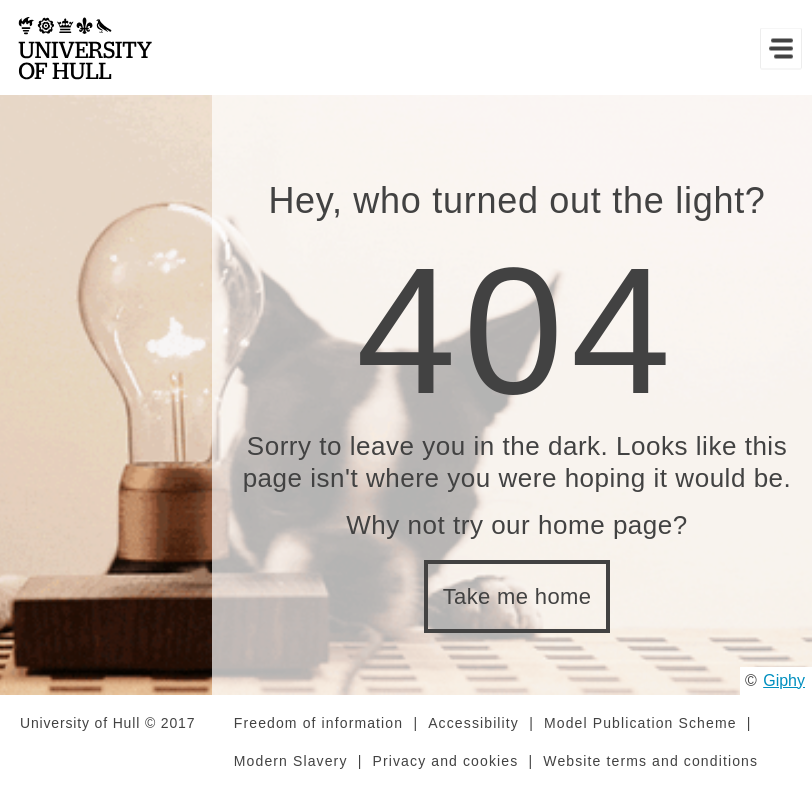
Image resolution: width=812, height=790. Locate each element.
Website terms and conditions (650, 761)
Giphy (784, 680)
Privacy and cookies (446, 761)
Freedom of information (318, 723)
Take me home (517, 596)
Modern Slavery (291, 761)
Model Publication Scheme (640, 723)
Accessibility (473, 723)
